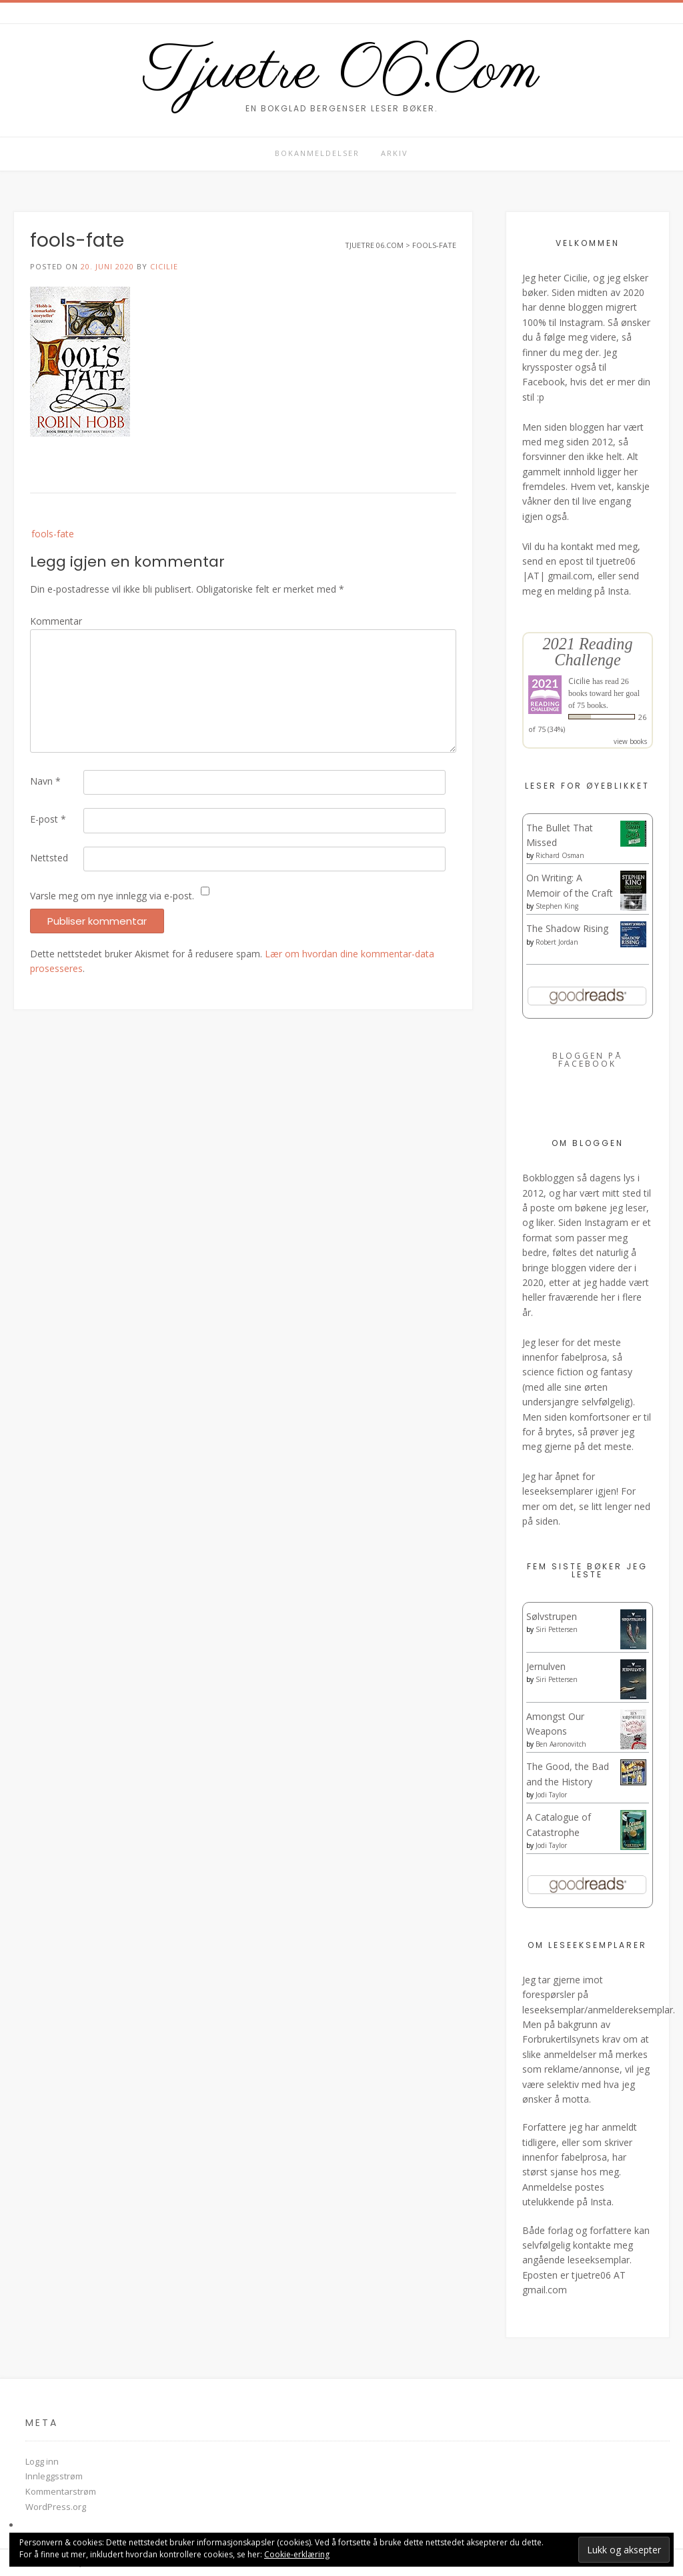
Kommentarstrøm (60, 2491)
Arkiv (394, 153)
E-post (48, 819)
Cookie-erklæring (296, 2554)
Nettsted (49, 857)
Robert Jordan (557, 942)
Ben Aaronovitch (561, 1744)
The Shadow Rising (567, 928)
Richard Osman (560, 855)
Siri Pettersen (557, 1629)
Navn (45, 781)
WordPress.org (55, 2507)
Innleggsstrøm (54, 2476)
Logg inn (42, 2461)
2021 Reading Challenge (587, 652)
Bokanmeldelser (317, 153)
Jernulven (546, 1666)
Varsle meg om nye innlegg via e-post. (112, 895)
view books (630, 741)
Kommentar (56, 621)
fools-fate (52, 533)
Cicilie (164, 266)
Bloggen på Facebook (587, 1059)
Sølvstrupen (551, 1616)
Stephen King (557, 906)
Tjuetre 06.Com (341, 72)
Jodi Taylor (551, 1794)
